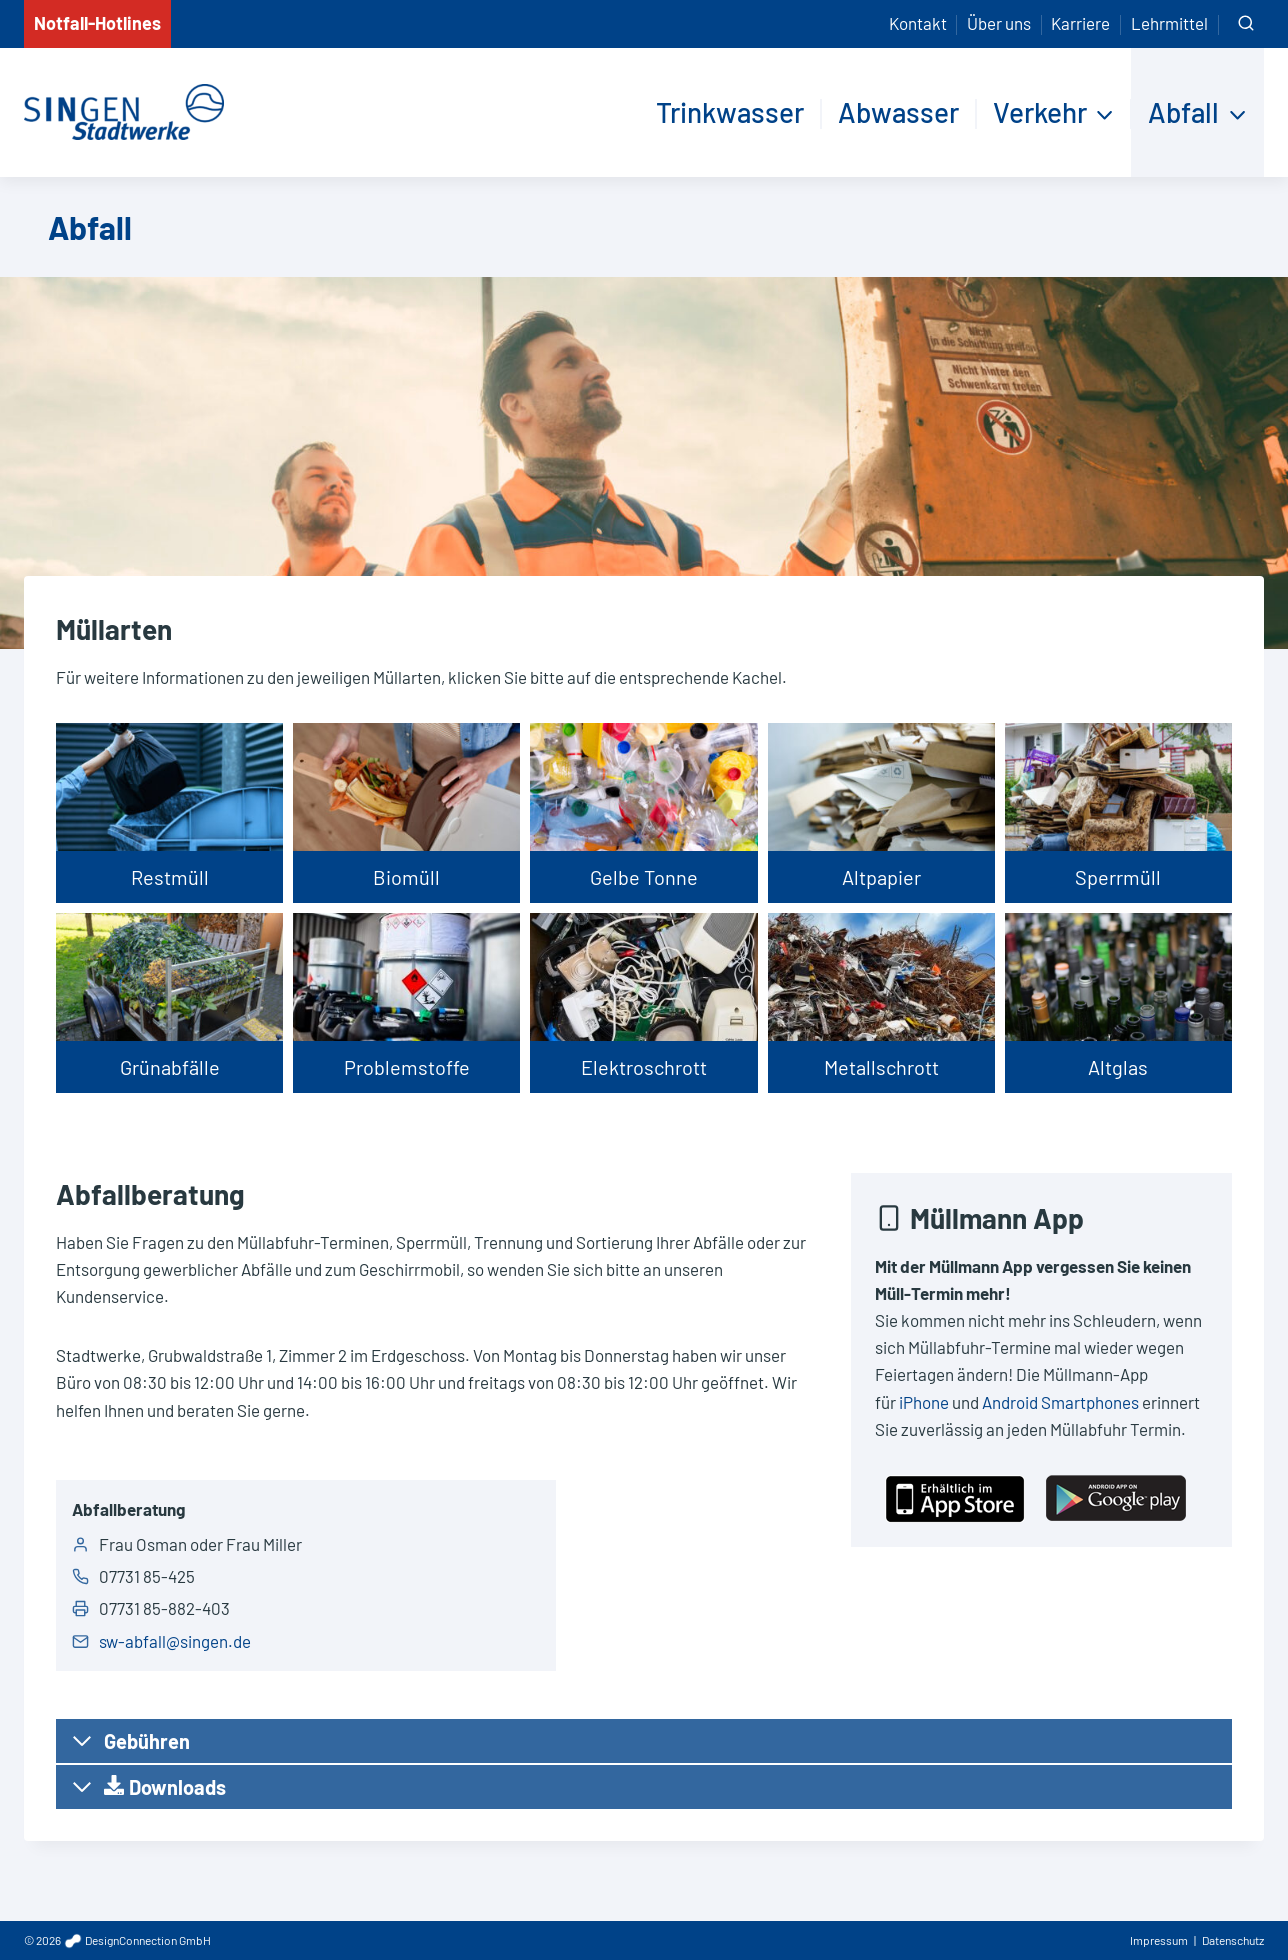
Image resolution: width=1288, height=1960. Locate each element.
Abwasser (898, 112)
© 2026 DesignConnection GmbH (117, 1940)
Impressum (1159, 1940)
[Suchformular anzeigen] (1246, 24)
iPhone (924, 1402)
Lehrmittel (1169, 23)
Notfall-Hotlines (97, 23)
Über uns (999, 23)
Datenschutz (1233, 1940)
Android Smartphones (1060, 1402)
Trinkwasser (730, 112)
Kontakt (918, 23)
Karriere (1080, 23)
